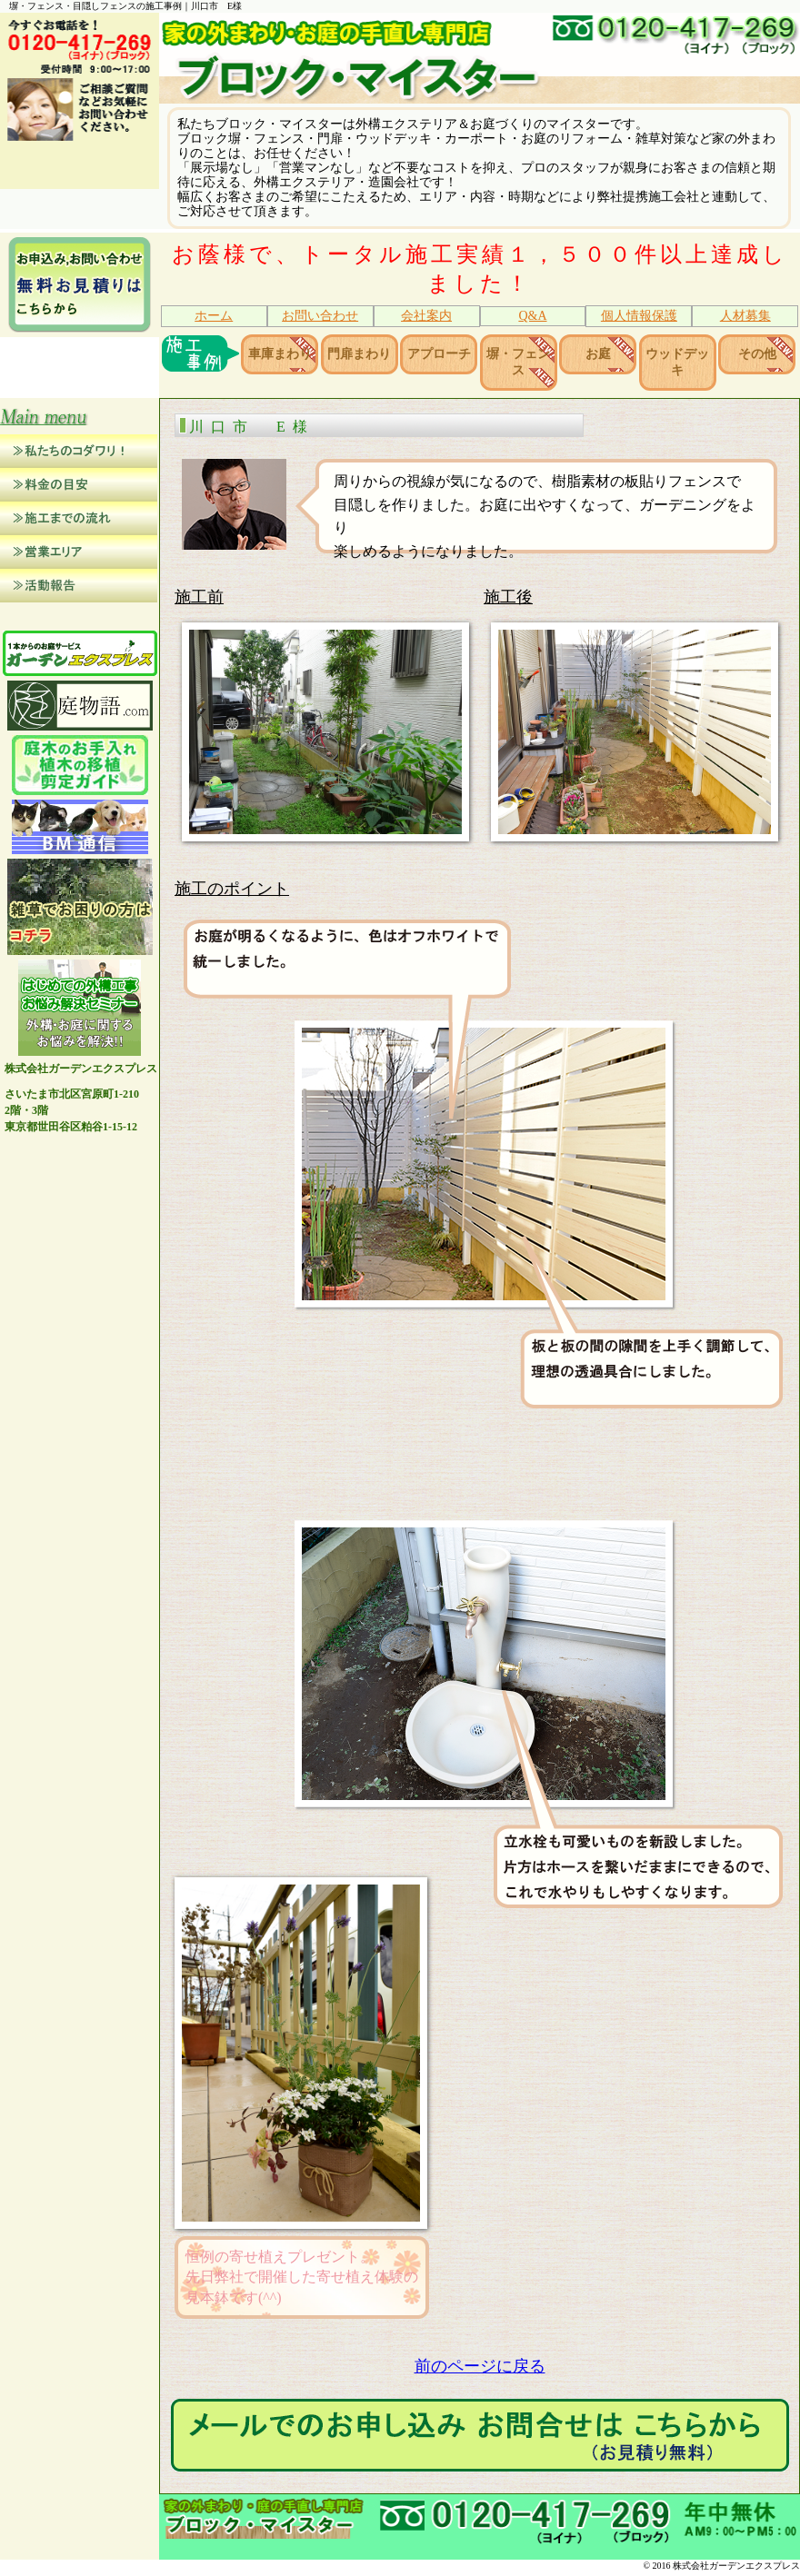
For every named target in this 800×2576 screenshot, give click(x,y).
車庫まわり (280, 354)
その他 (757, 354)
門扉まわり (359, 354)
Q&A (532, 316)
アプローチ (439, 354)
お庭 (598, 354)
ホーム (214, 316)
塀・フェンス (518, 364)
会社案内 (426, 316)
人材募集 (745, 316)
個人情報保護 (639, 316)
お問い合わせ (320, 316)
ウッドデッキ (677, 364)
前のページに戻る (480, 2370)
